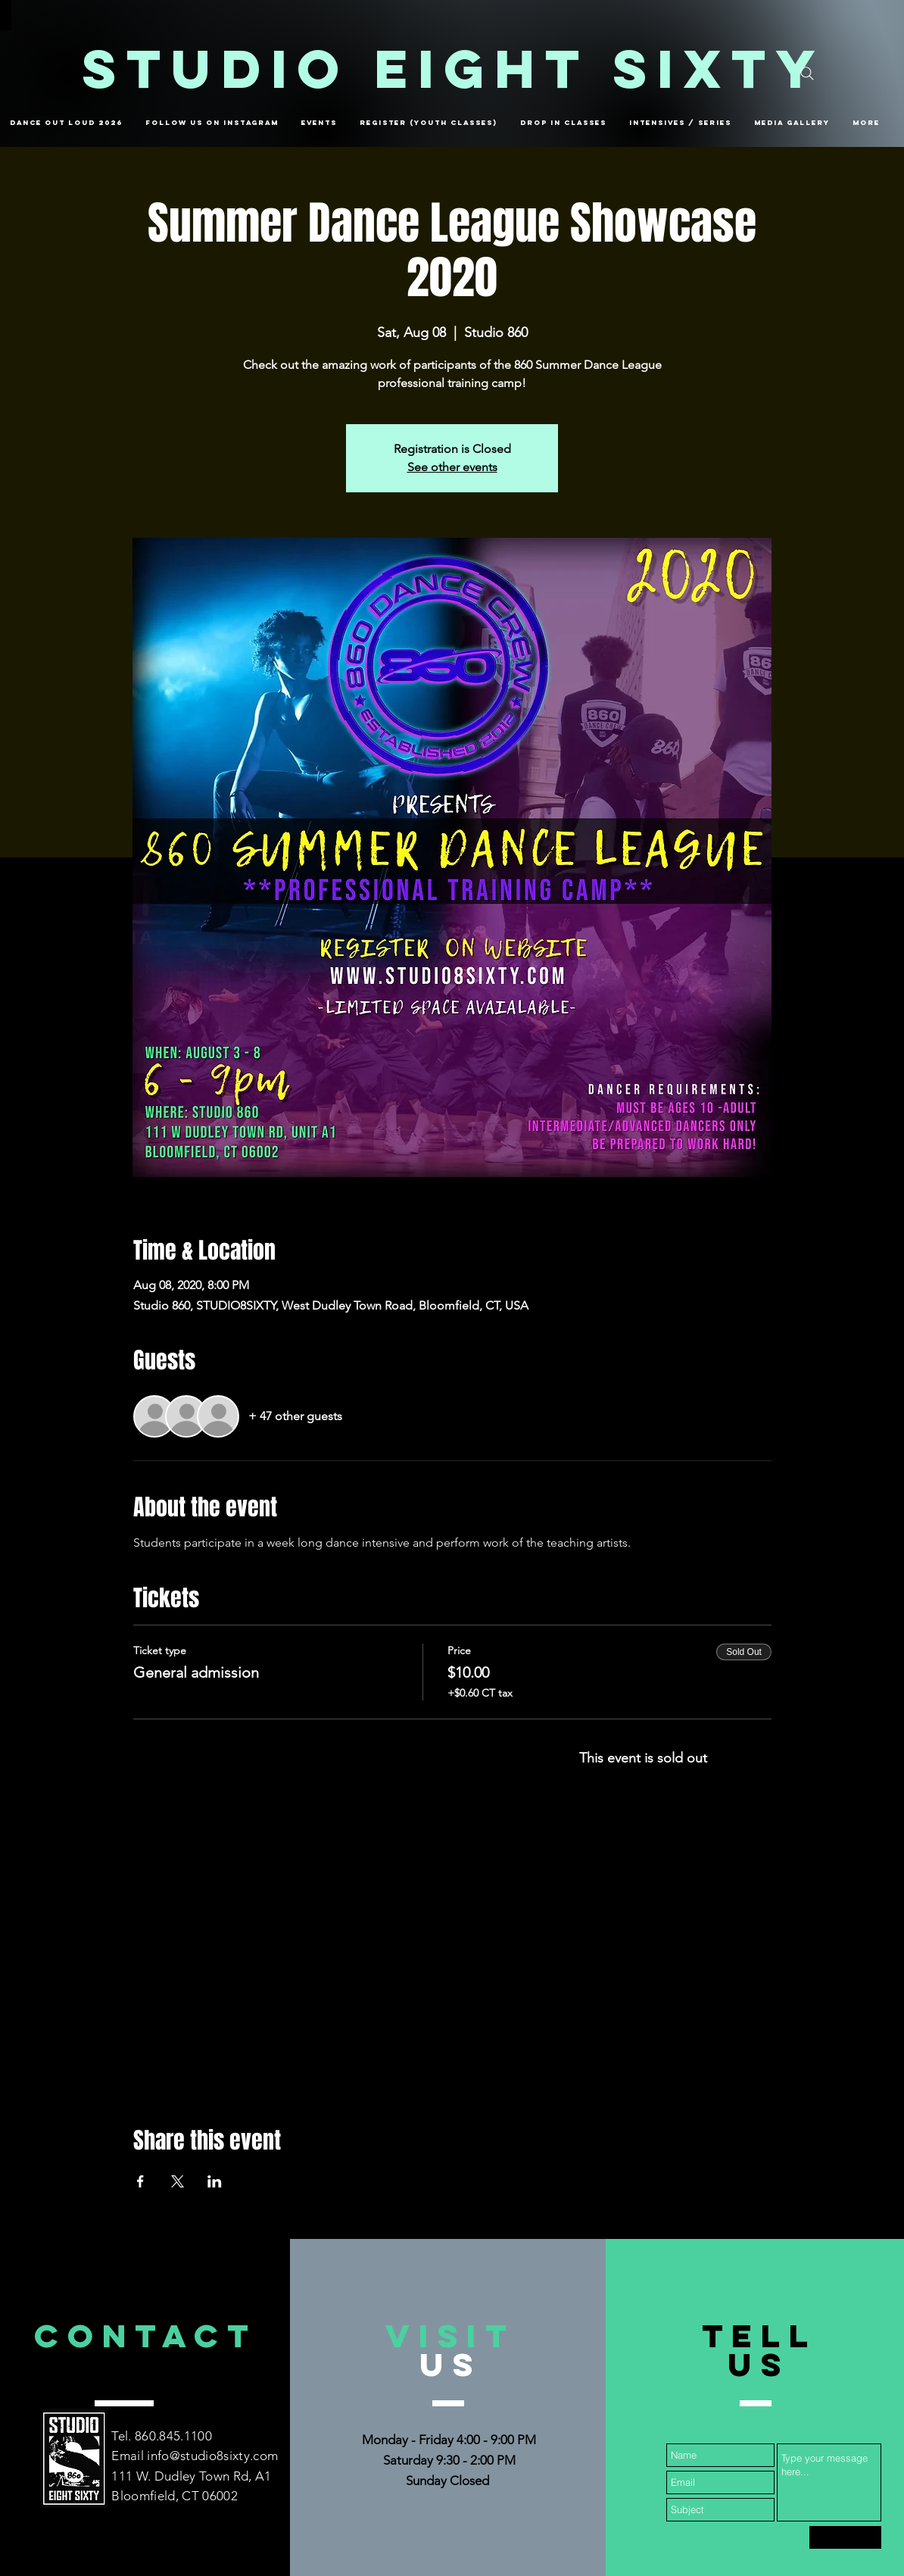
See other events (452, 467)
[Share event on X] (177, 2181)
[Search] (807, 73)
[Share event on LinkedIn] (214, 2181)
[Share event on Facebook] (140, 2181)
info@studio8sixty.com (212, 2455)
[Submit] (845, 2537)
